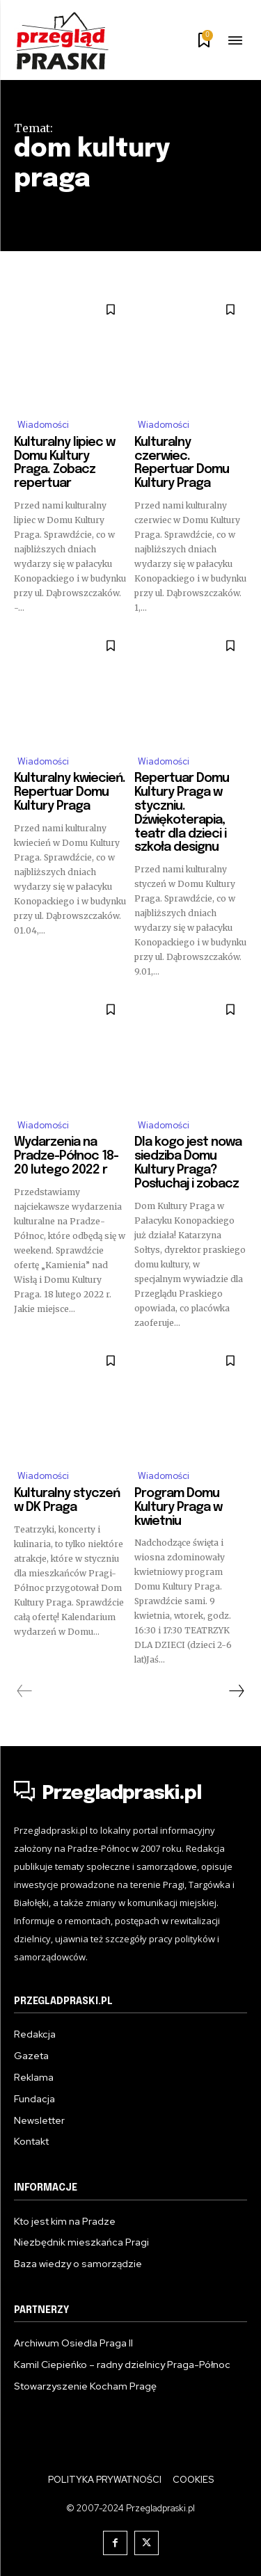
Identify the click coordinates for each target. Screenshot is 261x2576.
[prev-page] (24, 1691)
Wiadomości (43, 425)
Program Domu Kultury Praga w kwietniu (178, 1507)
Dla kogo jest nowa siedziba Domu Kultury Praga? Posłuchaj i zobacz (188, 1163)
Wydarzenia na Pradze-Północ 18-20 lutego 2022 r (66, 1156)
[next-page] (236, 1691)
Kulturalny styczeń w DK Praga (67, 1500)
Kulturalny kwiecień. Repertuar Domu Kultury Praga (69, 792)
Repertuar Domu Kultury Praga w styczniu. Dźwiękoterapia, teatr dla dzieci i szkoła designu (181, 813)
